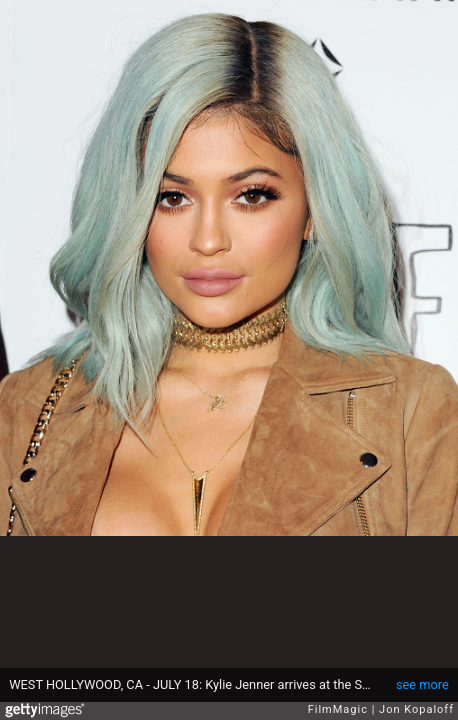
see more (422, 684)
